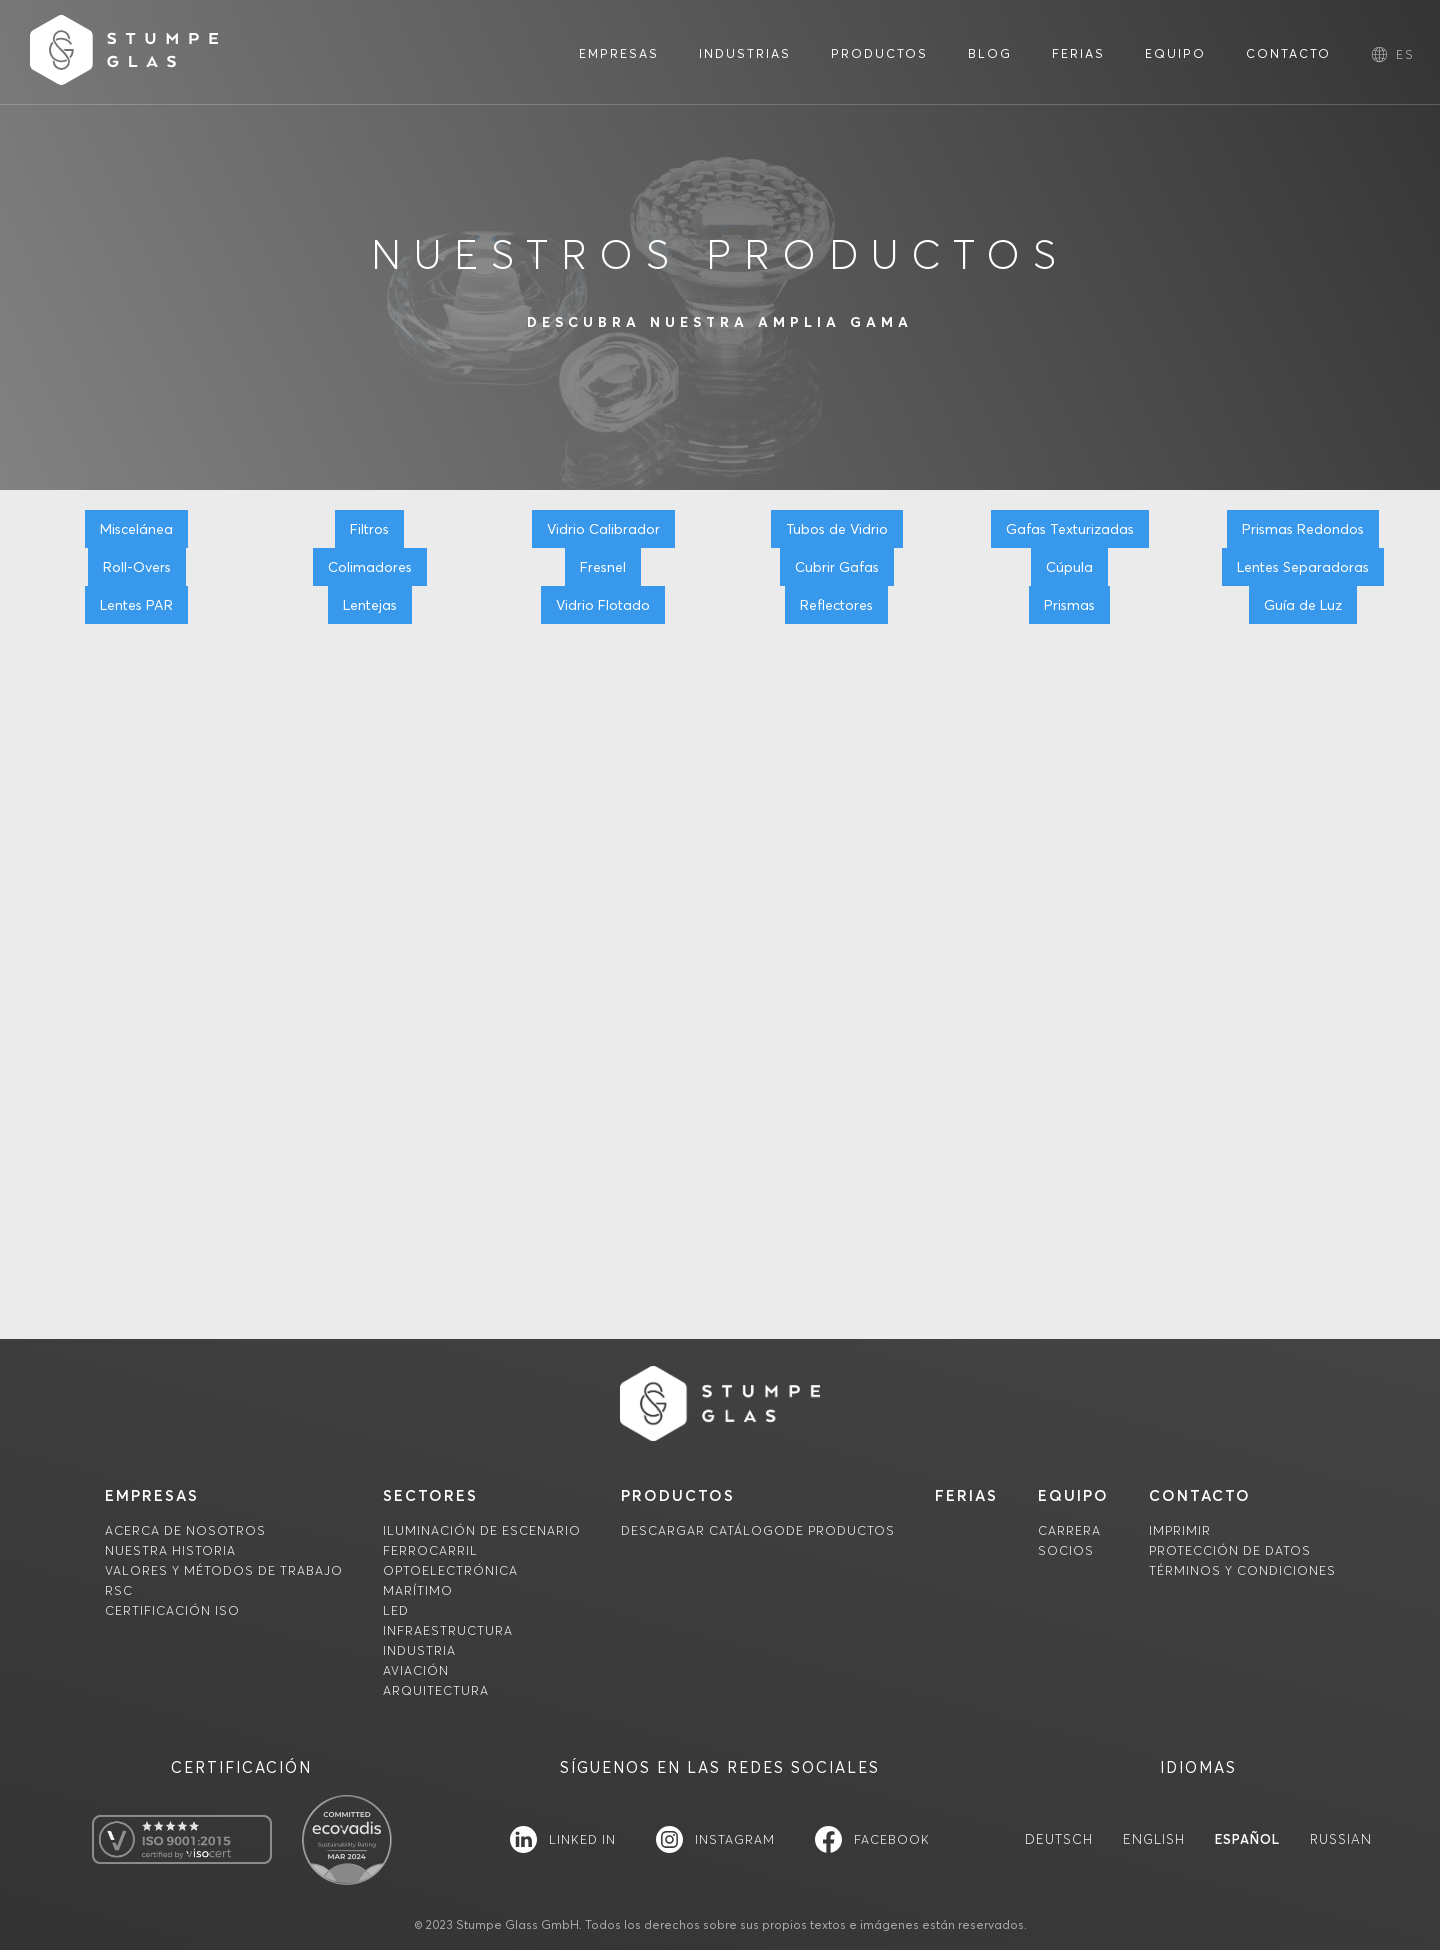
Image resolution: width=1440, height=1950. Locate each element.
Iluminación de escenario (482, 1530)
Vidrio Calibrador (603, 529)
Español (1247, 1839)
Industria (419, 1650)
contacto (1200, 1495)
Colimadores (370, 567)
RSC (119, 1590)
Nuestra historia (170, 1550)
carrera (1069, 1530)
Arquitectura (436, 1690)
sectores (430, 1495)
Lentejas (370, 605)
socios (1066, 1550)
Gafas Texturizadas (1070, 529)
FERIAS (966, 1495)
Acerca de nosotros (185, 1530)
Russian (1341, 1839)
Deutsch (1059, 1839)
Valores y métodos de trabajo (224, 1570)
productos (678, 1495)
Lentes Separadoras (1303, 567)
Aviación (416, 1670)
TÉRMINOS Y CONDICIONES (1242, 1570)
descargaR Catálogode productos (758, 1530)
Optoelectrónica (450, 1570)
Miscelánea (136, 529)
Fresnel (603, 567)
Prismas (1069, 605)
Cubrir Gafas (837, 567)
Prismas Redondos (1303, 529)
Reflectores (836, 605)
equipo (1073, 1495)
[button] (1405, 54)
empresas (152, 1495)
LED (396, 1610)
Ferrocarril (430, 1550)
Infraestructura (448, 1630)
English (1154, 1839)
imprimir (1180, 1530)
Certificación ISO (172, 1610)
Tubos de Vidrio (837, 529)
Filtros (369, 529)
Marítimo (418, 1590)
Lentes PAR (136, 605)
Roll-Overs (137, 567)
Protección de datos (1230, 1550)
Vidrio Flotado (603, 605)
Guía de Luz (1303, 605)
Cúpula (1069, 567)
